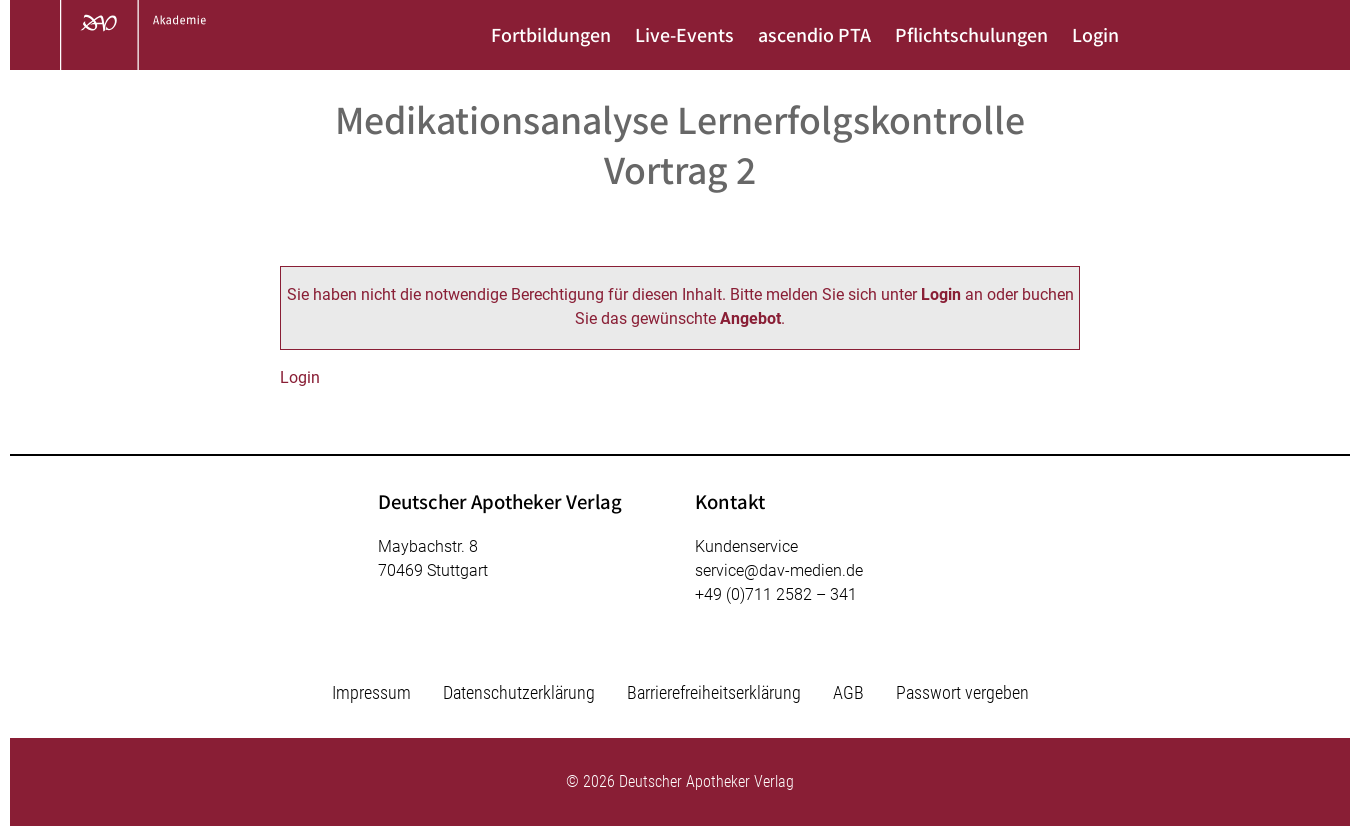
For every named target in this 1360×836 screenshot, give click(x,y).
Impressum (371, 692)
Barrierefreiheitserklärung (714, 692)
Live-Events (684, 35)
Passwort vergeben (962, 692)
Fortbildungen (551, 35)
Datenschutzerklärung (519, 692)
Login (1095, 35)
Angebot (750, 318)
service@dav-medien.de (779, 570)
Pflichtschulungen (971, 35)
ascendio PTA (814, 35)
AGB (848, 692)
